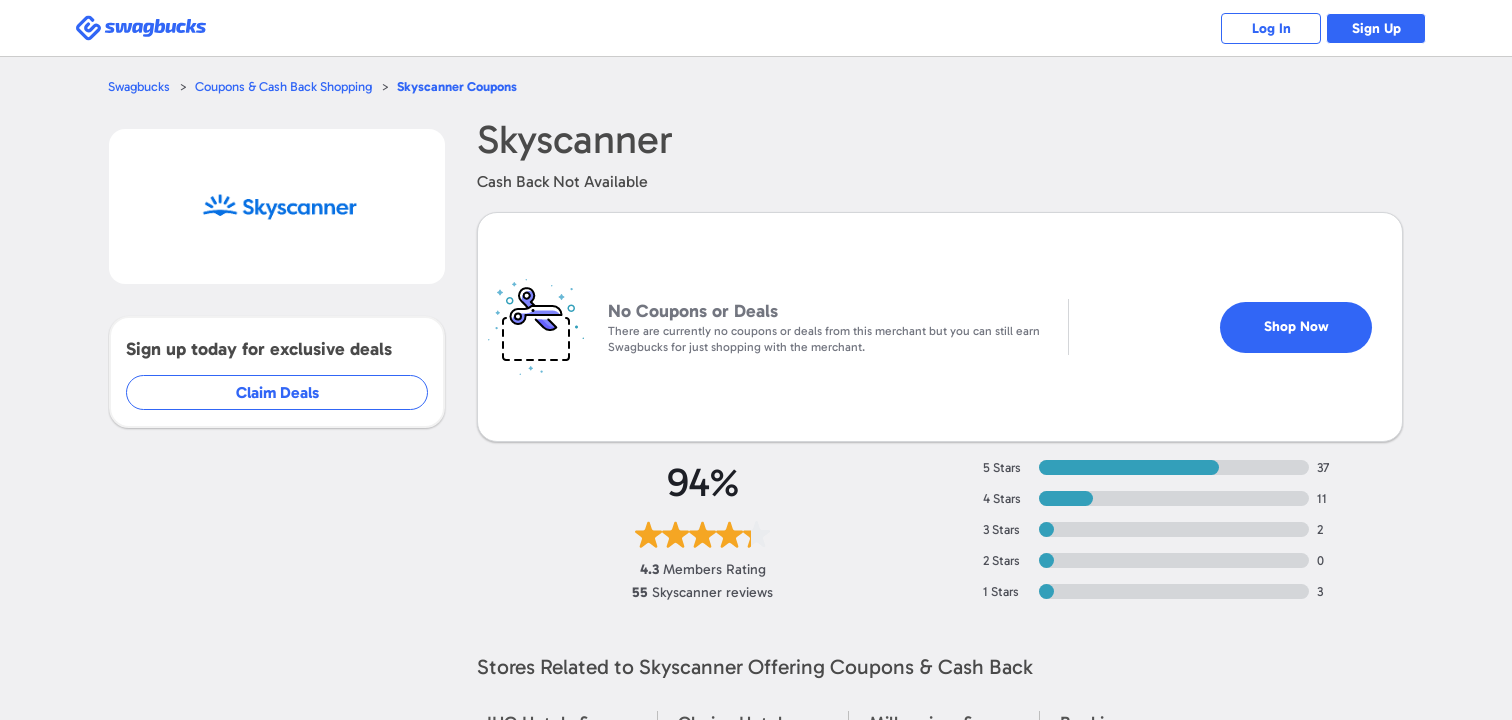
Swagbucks (139, 86)
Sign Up (1376, 28)
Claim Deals (277, 392)
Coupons (457, 86)
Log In (1271, 28)
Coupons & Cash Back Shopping (283, 86)
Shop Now (1296, 326)
